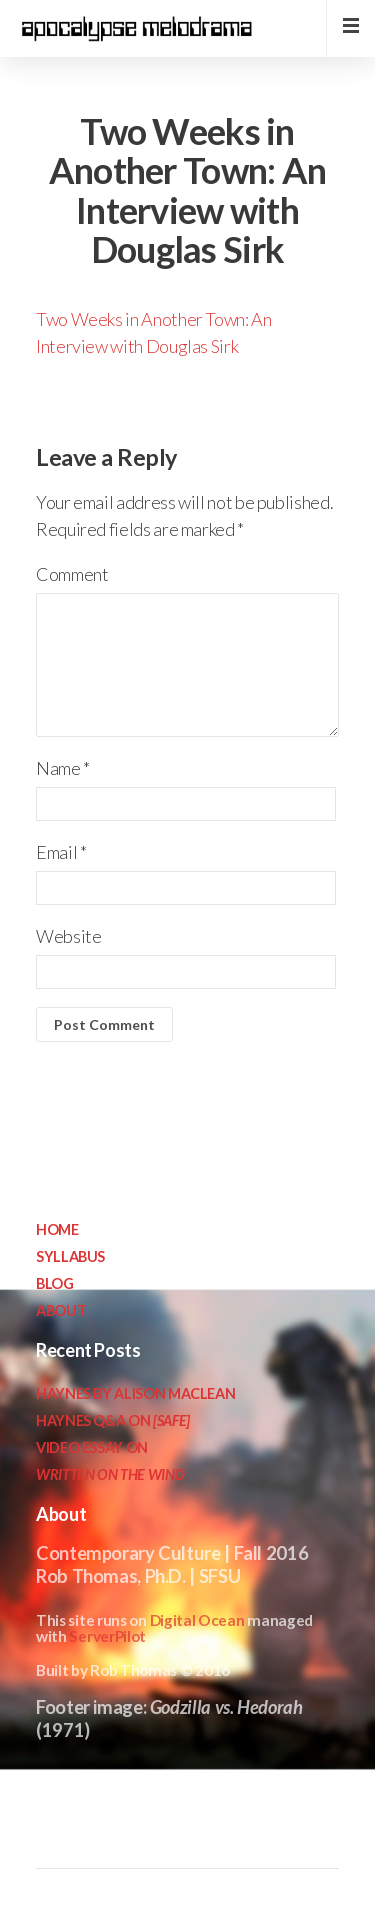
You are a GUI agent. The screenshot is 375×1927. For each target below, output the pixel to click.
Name (63, 768)
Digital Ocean (197, 1620)
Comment (72, 574)
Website (68, 936)
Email (61, 852)
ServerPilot (107, 1636)
